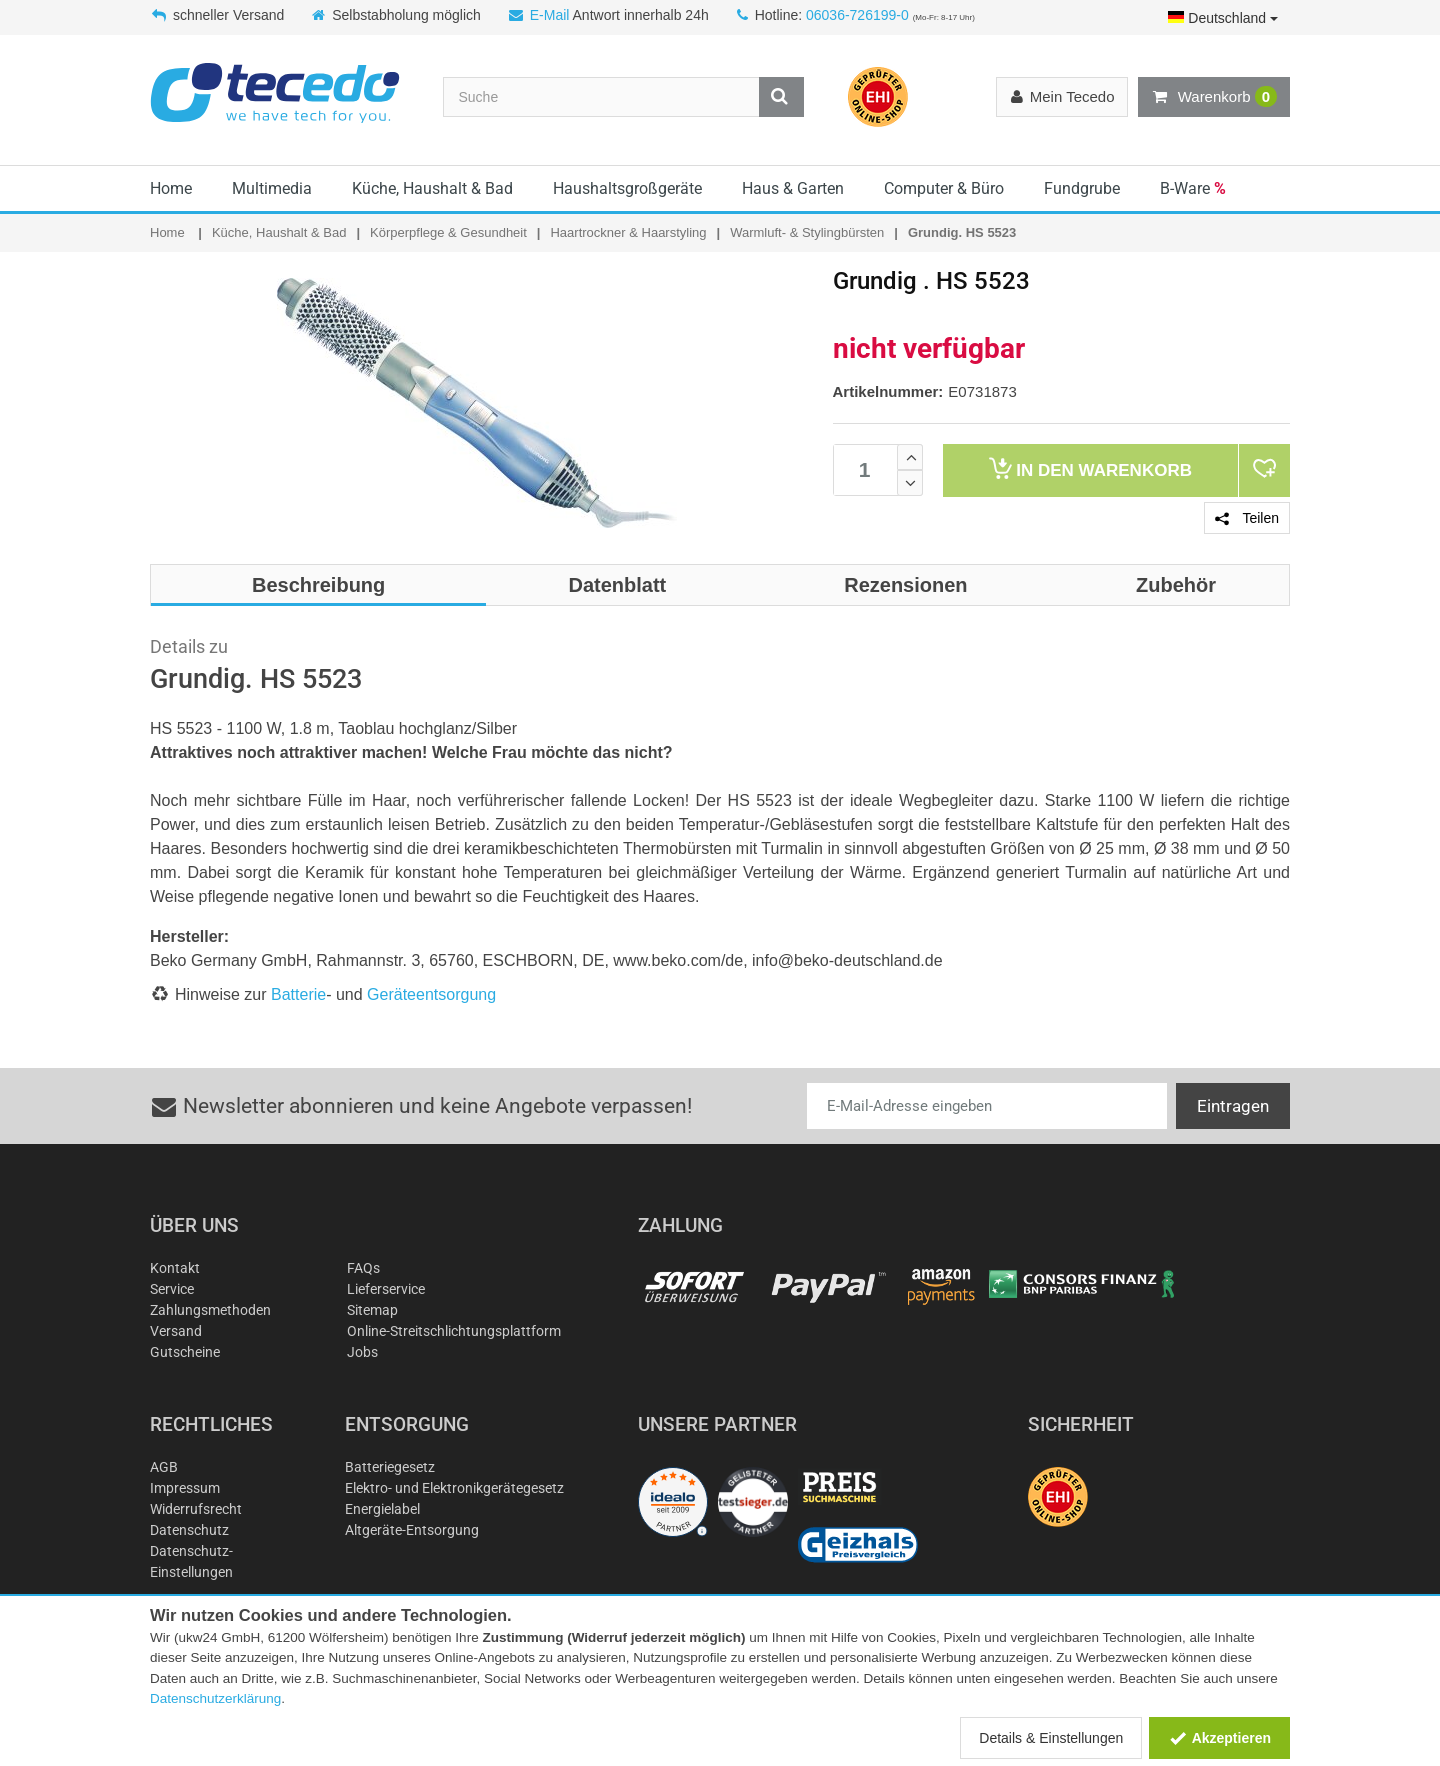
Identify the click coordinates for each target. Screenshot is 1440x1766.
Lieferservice (386, 1289)
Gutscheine (185, 1352)
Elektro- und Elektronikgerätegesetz (454, 1488)
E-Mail (550, 15)
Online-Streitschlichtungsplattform (454, 1331)
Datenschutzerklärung (215, 1698)
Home (171, 188)
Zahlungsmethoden (210, 1310)
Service (172, 1289)
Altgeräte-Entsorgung (412, 1530)
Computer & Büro (944, 188)
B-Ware (1193, 188)
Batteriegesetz (390, 1467)
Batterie (298, 994)
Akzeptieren (1219, 1738)
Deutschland (1223, 18)
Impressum (185, 1488)
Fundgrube (1082, 188)
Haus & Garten (793, 188)
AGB (164, 1467)
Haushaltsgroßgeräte (627, 188)
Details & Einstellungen (1051, 1738)
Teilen (1247, 518)
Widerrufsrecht (196, 1509)
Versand (176, 1331)
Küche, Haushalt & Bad (432, 188)
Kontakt (175, 1268)
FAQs (363, 1268)
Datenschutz (189, 1530)
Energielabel (382, 1509)
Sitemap (372, 1310)
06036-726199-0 (857, 15)
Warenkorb (1214, 97)
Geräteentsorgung (431, 994)
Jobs (362, 1352)
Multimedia (272, 188)
